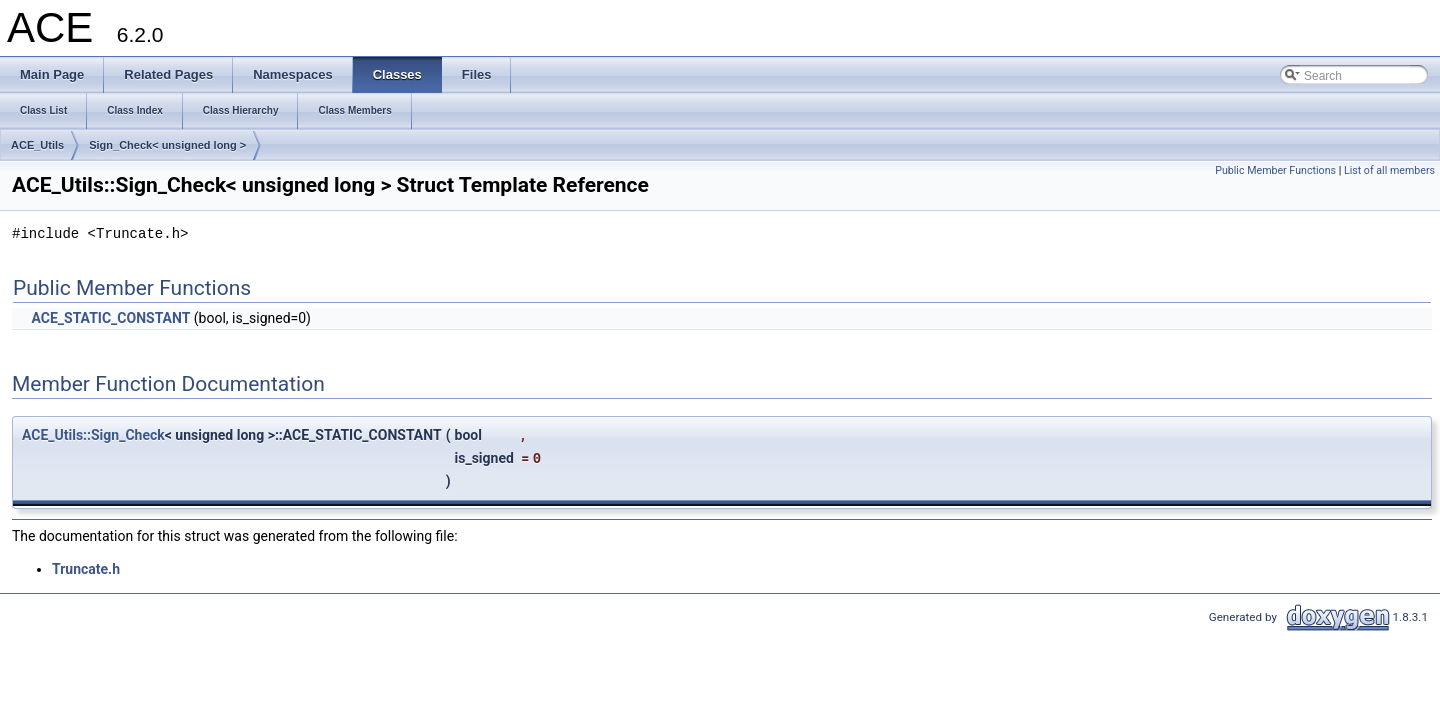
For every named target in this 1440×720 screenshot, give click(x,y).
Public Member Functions (1275, 170)
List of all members (1389, 170)
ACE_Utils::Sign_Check (93, 435)
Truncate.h (86, 569)
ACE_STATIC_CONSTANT (110, 318)
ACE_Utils (37, 145)
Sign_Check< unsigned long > (167, 145)
